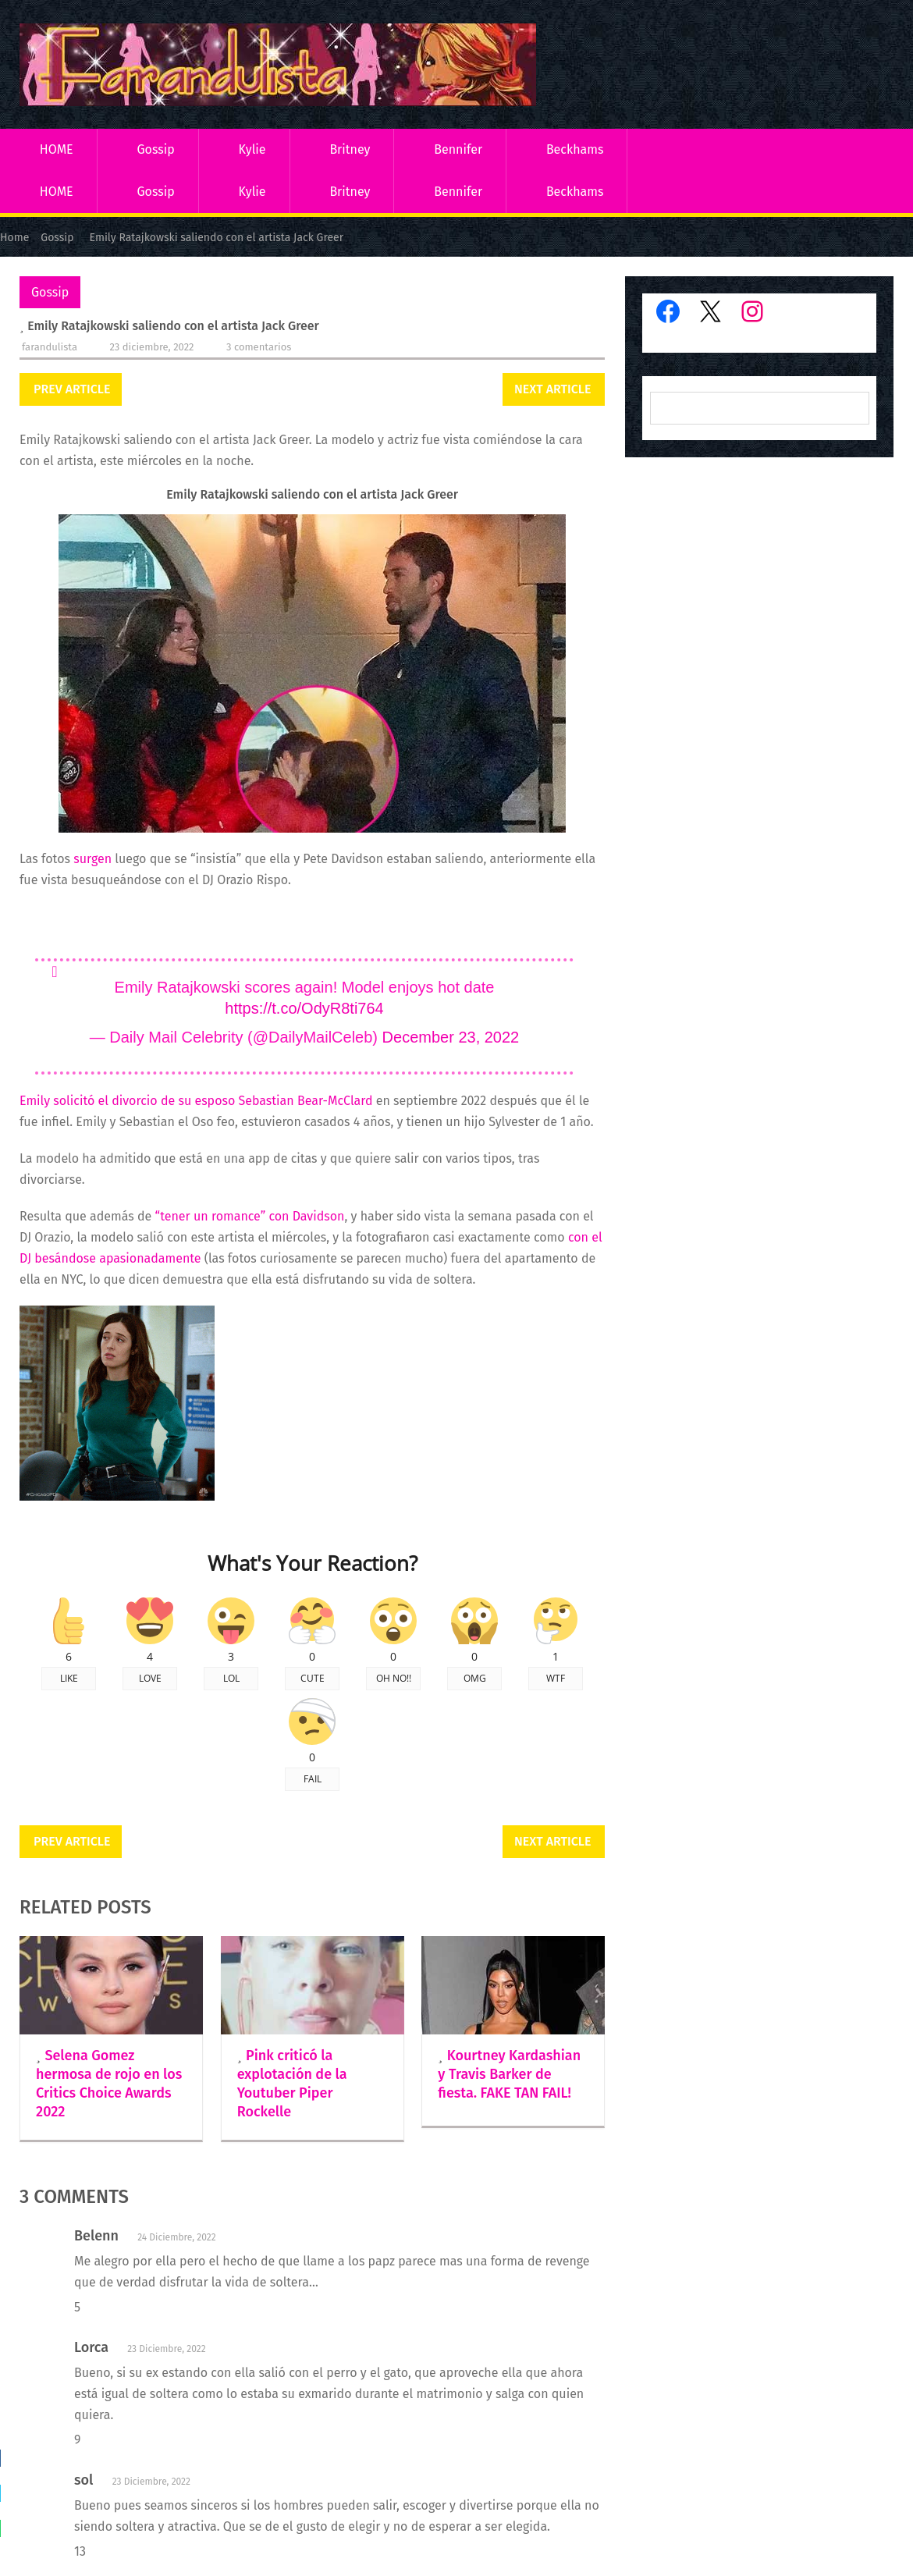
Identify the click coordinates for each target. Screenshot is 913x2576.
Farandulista (49, 347)
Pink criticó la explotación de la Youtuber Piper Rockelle (292, 2083)
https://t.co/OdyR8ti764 (304, 1008)
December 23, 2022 (451, 1037)
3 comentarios (258, 347)
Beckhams (575, 149)
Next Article (552, 389)
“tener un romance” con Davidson (247, 1216)
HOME (56, 149)
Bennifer (458, 149)
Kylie (252, 149)
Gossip (155, 149)
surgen (92, 858)
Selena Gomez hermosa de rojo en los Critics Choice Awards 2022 (109, 2083)
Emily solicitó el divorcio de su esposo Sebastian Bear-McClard (196, 1100)
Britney (349, 149)
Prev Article (72, 389)
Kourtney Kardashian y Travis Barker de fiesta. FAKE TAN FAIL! (509, 2074)
